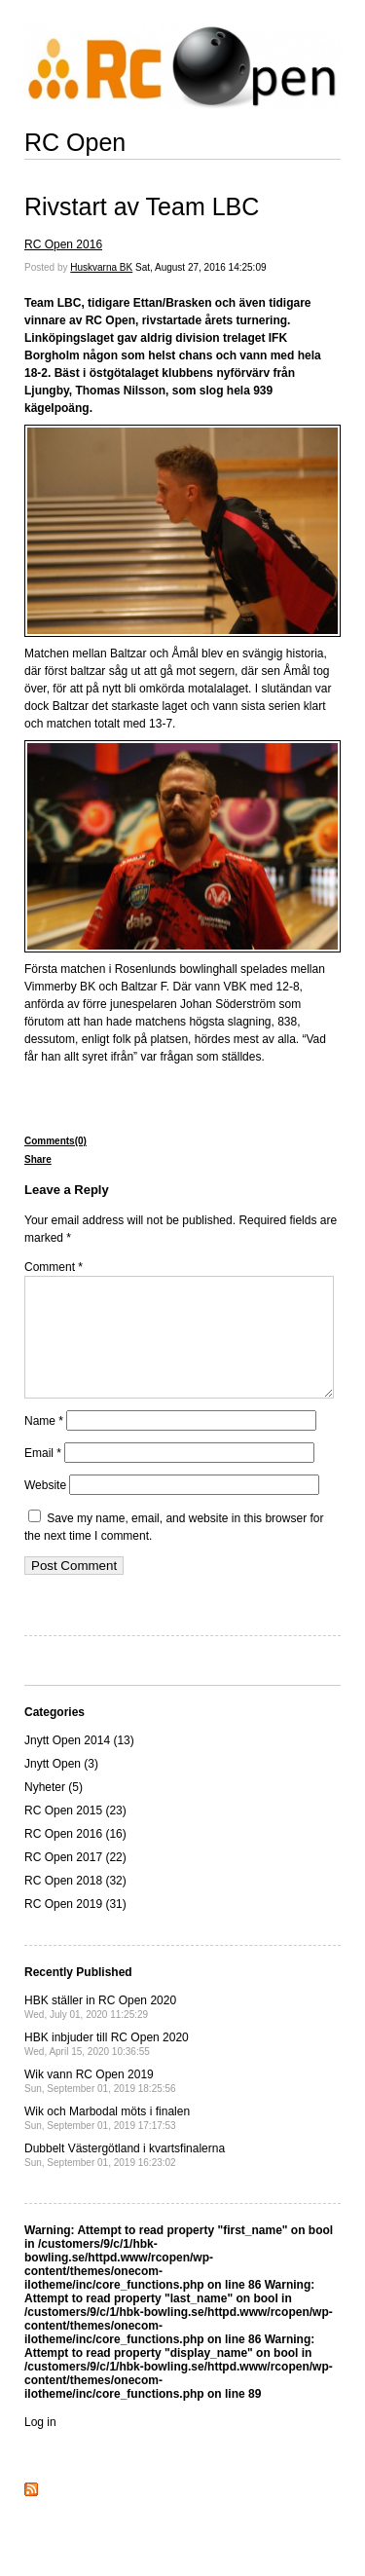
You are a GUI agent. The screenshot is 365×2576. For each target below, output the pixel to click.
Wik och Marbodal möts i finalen (107, 2141)
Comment (53, 1267)
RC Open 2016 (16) (75, 1857)
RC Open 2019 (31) (75, 1927)
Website (45, 1508)
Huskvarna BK (101, 267)
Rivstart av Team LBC (141, 206)
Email (42, 1476)
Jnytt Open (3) (61, 1787)
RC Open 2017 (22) (75, 1880)
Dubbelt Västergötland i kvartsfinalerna (124, 2178)
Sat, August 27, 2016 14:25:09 (201, 267)
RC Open (75, 142)
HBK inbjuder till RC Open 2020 (106, 2067)
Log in (40, 2445)
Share (38, 1159)
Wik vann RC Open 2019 (100, 2104)
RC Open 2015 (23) (75, 1834)
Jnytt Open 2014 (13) (79, 1764)
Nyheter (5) (53, 1810)
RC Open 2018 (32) (75, 1904)
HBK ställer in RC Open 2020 (100, 2030)
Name (43, 1444)
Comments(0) (55, 1141)
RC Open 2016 (63, 244)
